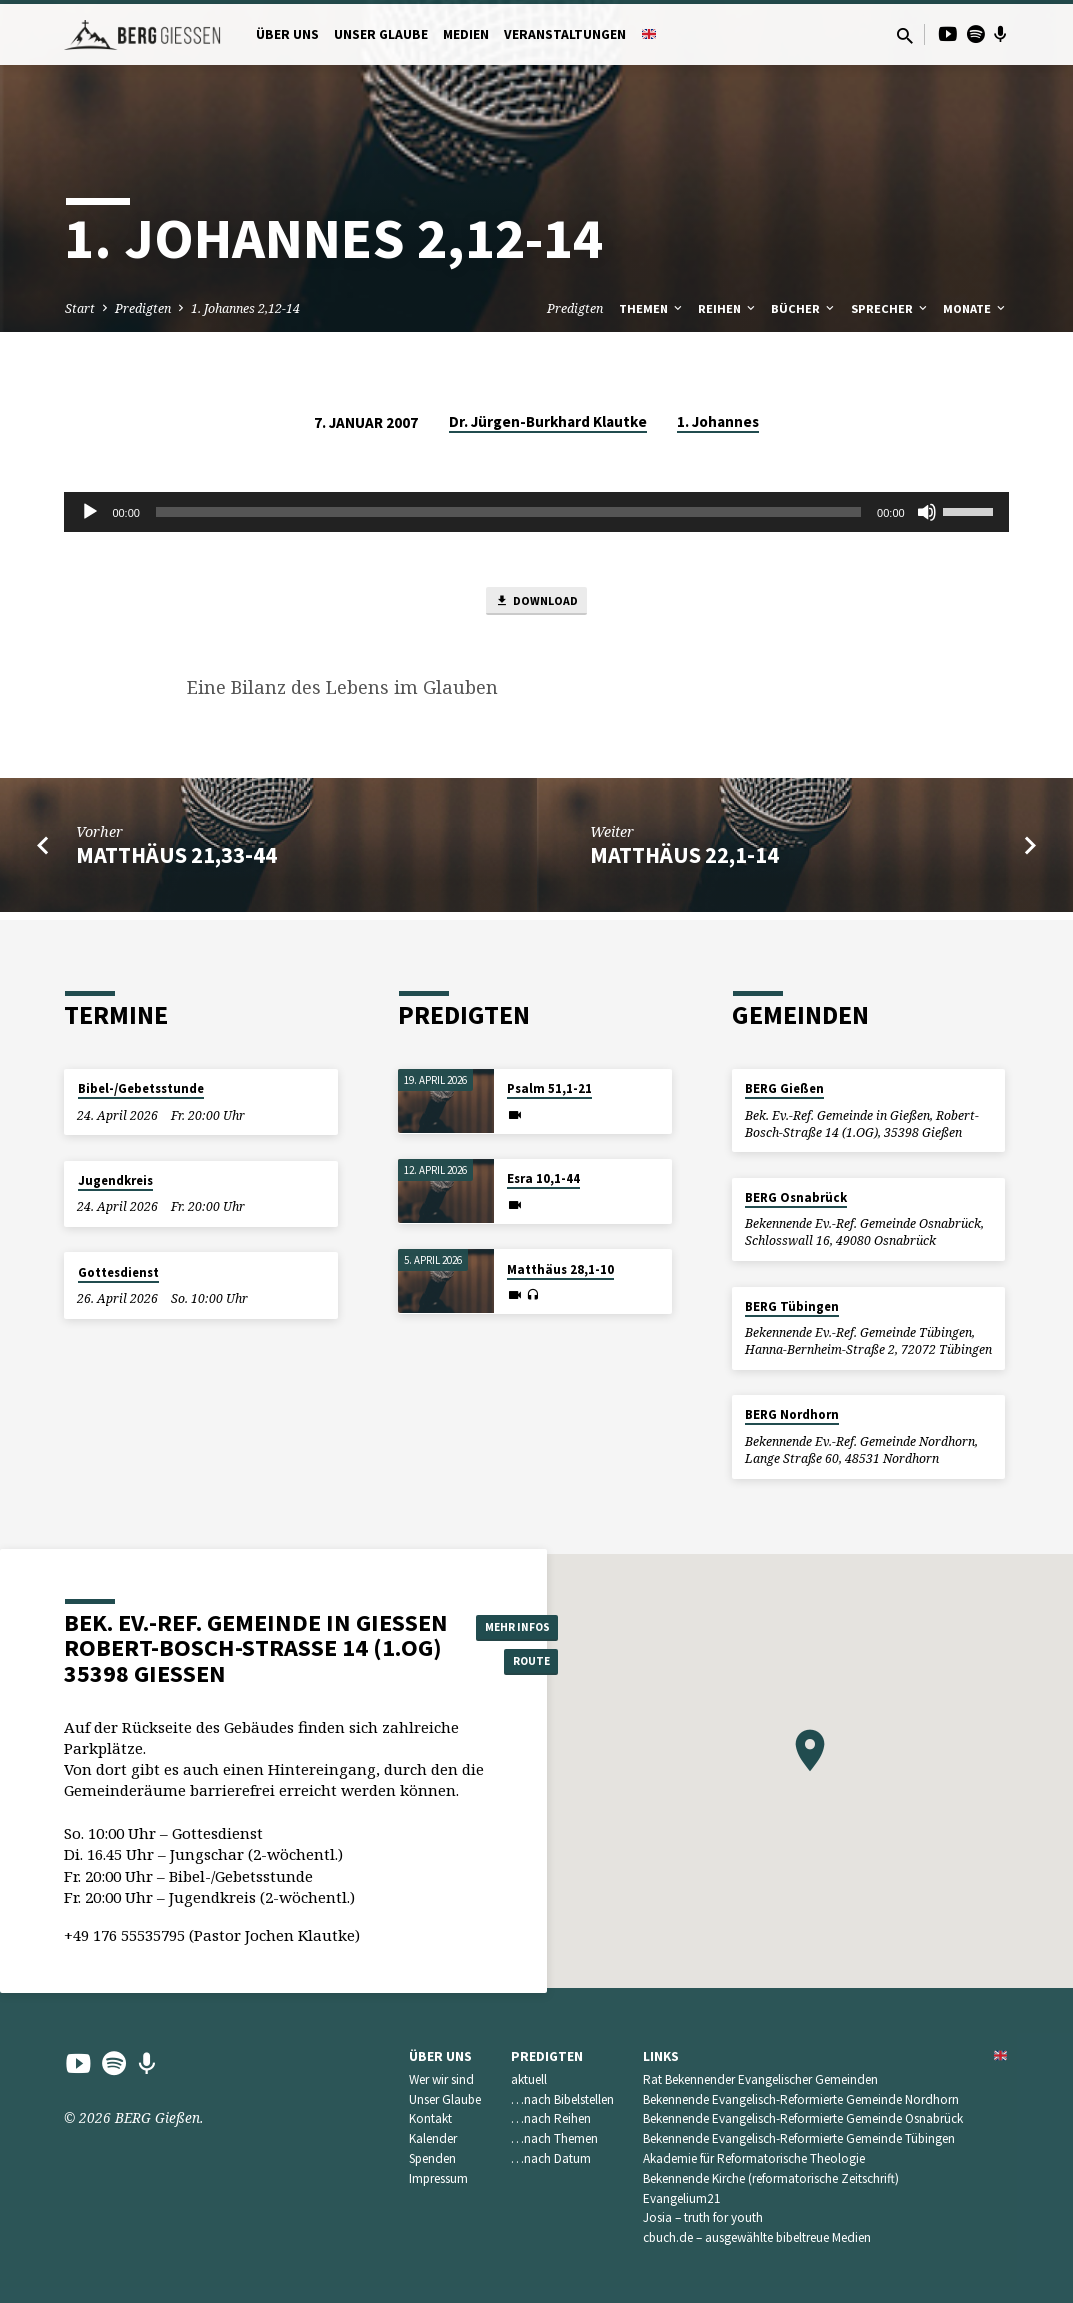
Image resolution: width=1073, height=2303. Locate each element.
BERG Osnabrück (796, 1197)
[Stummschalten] (927, 512)
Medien (466, 34)
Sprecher (890, 308)
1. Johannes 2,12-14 (245, 308)
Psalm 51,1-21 (549, 1088)
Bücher (804, 308)
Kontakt (430, 2118)
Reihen (728, 308)
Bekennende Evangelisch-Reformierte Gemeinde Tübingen (799, 2138)
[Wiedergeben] (90, 512)
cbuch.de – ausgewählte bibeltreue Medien (757, 2237)
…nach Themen (554, 2138)
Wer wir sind (441, 2079)
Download (536, 604)
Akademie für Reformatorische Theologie (754, 2158)
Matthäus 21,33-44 (176, 862)
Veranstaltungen (565, 34)
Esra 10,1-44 (543, 1178)
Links (661, 2056)
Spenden (432, 2158)
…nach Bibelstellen (562, 2099)
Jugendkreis (115, 1180)
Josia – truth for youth (703, 2217)
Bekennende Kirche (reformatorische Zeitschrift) (771, 2178)
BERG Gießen (784, 1088)
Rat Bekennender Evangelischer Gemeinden (760, 2079)
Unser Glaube (381, 34)
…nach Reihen (551, 2118)
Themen (652, 308)
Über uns (287, 34)
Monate (975, 308)
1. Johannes (718, 421)
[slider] (508, 512)
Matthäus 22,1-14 (684, 862)
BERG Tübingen (792, 1306)
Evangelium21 (682, 2198)
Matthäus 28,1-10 (560, 1269)
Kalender (433, 2138)
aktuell (529, 2079)
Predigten (143, 308)
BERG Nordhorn (792, 1414)
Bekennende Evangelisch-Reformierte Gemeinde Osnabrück (803, 2118)
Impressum (438, 2178)
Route (527, 1663)
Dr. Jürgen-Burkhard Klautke (548, 421)
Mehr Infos (527, 1623)
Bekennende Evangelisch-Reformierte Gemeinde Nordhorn (801, 2099)
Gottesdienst (118, 1272)
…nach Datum (551, 2158)
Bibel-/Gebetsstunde (141, 1088)
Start (80, 308)
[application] (536, 512)
